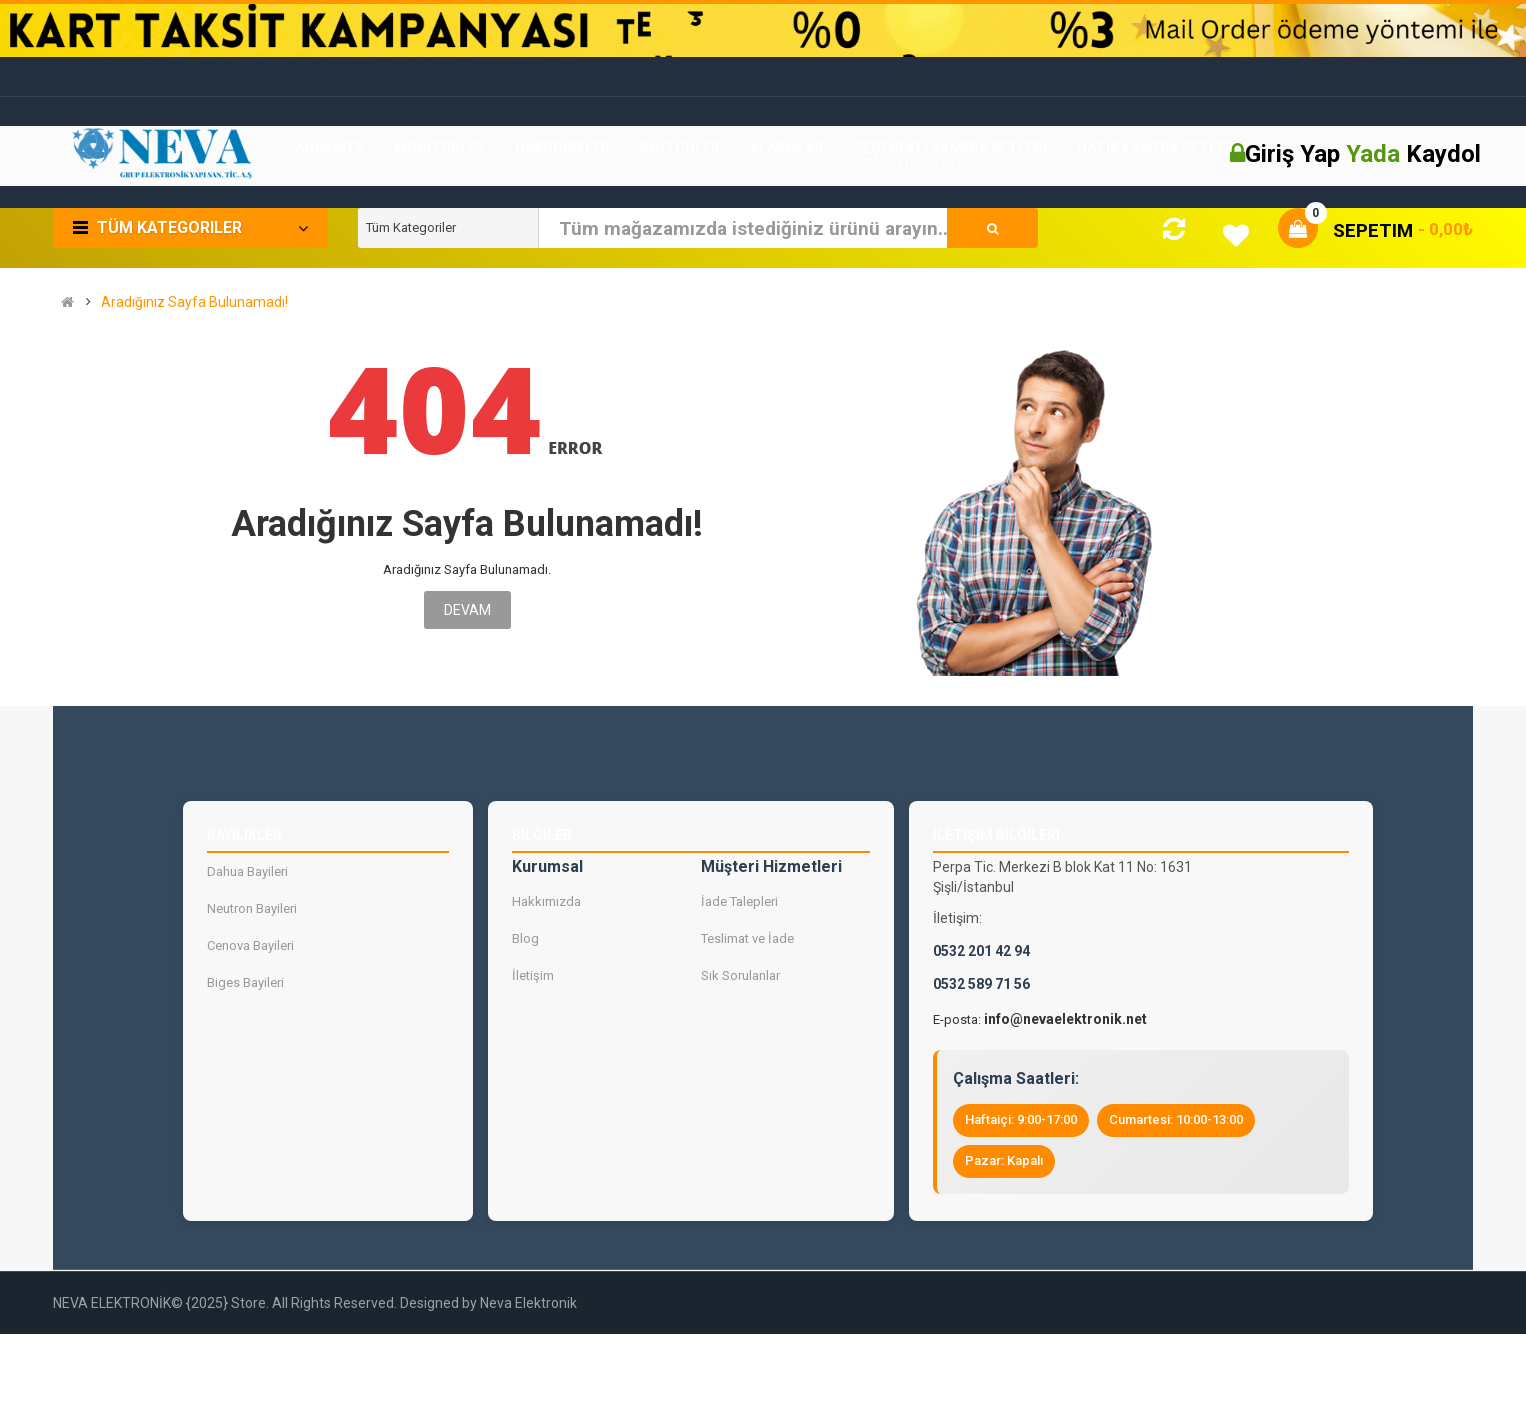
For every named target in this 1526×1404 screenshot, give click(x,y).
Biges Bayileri (245, 982)
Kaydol (1443, 154)
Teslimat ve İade (747, 938)
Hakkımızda (546, 901)
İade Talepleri (739, 901)
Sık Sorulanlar (740, 975)
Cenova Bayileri (250, 945)
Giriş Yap (1295, 154)
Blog (525, 938)
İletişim (533, 975)
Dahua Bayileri (247, 871)
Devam (467, 610)
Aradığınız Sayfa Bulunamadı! (194, 302)
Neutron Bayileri (252, 908)
